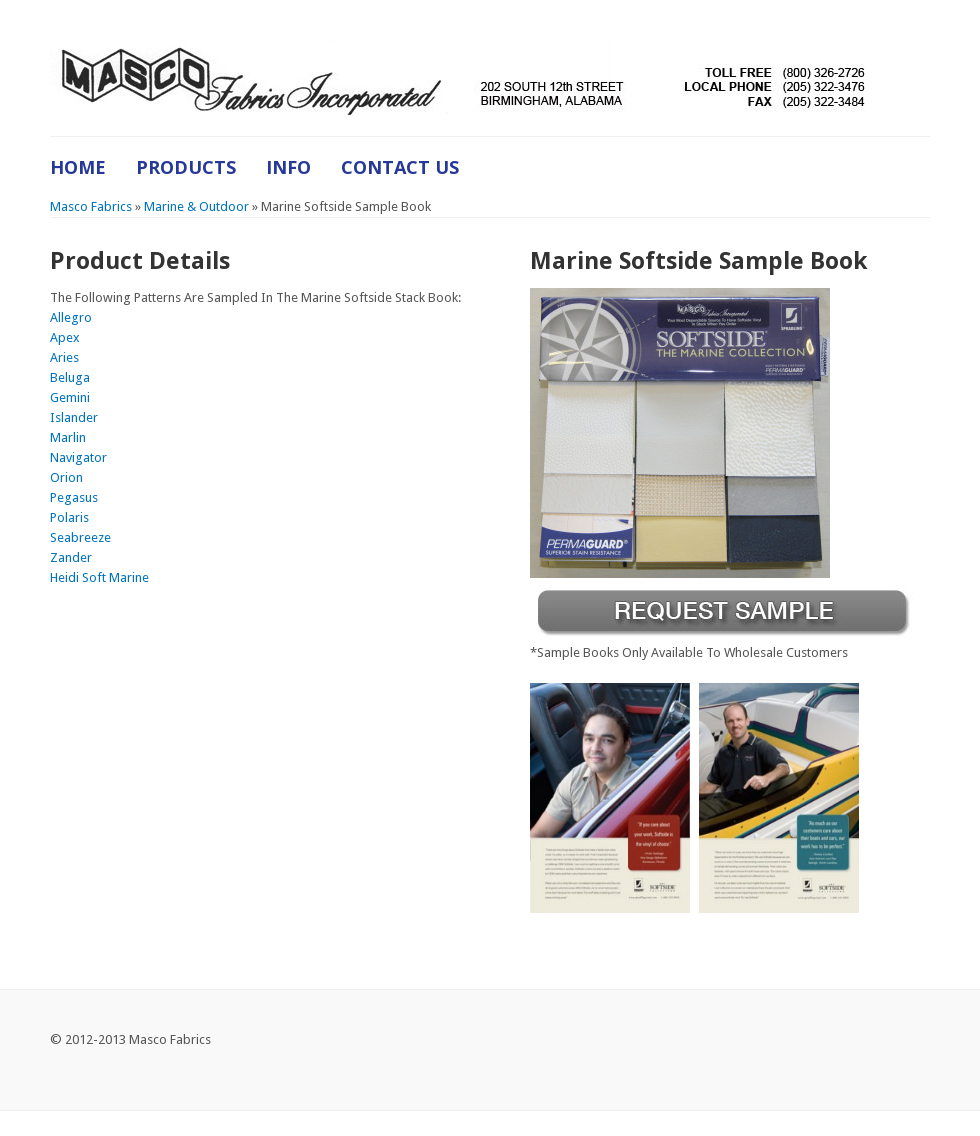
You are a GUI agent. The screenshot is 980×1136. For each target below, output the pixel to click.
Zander (71, 557)
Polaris (69, 517)
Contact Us (400, 167)
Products (186, 167)
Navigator (78, 457)
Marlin (68, 437)
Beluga (70, 377)
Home (78, 167)
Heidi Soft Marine (99, 577)
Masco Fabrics (91, 206)
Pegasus (74, 497)
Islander (74, 417)
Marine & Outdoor (196, 206)
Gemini (70, 397)
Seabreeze (80, 537)
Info (288, 167)
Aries (64, 357)
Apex (65, 337)
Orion (66, 477)
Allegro (71, 317)
